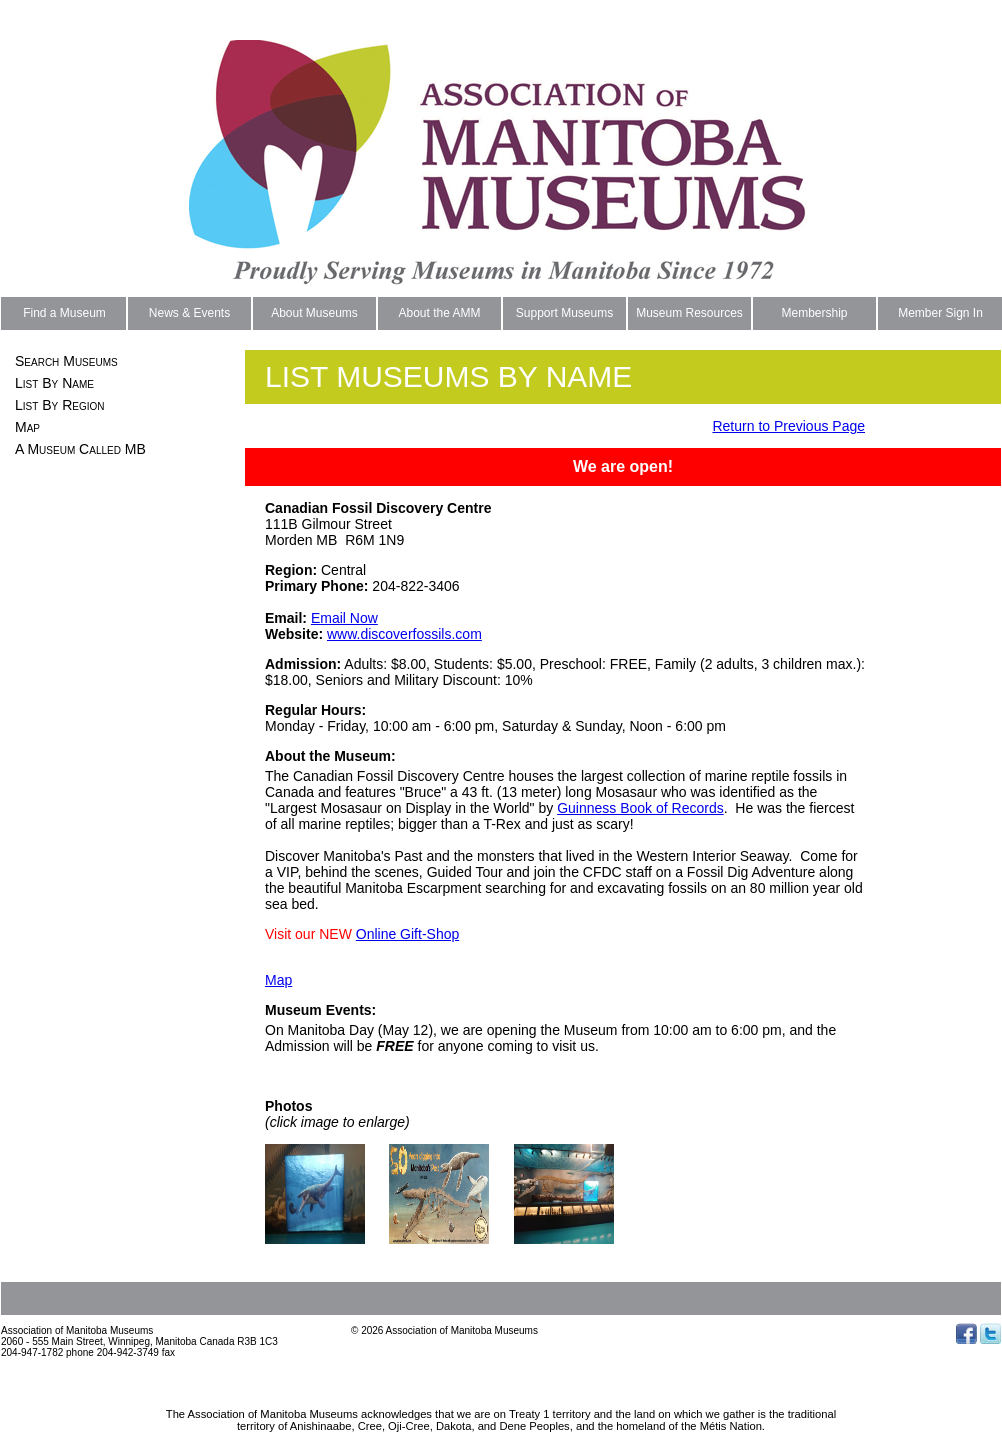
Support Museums (564, 313)
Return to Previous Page (788, 426)
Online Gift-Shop (408, 934)
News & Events (189, 313)
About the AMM (439, 313)
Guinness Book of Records (640, 808)
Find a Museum (64, 313)
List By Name (54, 383)
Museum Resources (689, 313)
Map (27, 427)
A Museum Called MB (80, 449)
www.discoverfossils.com (404, 634)
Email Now (344, 618)
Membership (814, 313)
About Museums (314, 313)
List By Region (59, 405)
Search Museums (66, 361)
